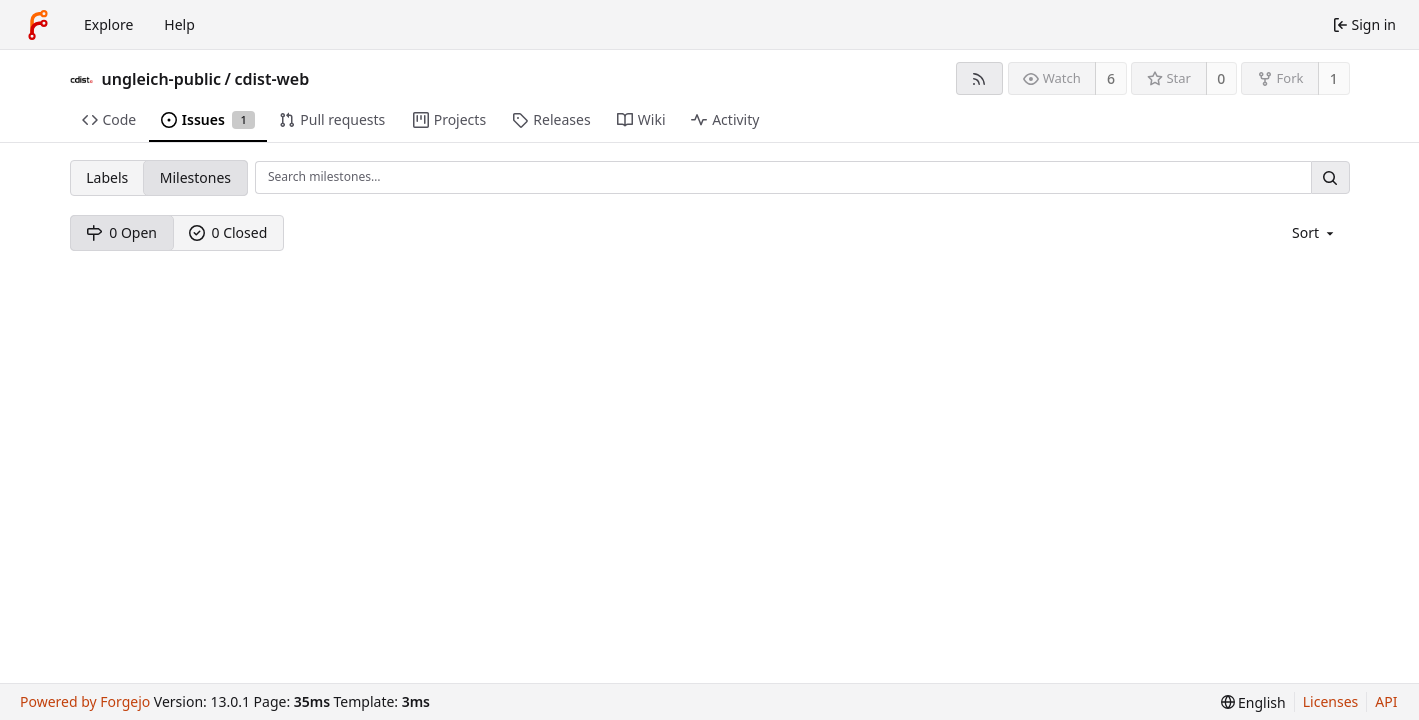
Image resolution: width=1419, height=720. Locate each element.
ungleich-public (162, 79)
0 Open (121, 232)
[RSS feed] (979, 78)
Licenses (1331, 701)
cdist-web (271, 79)
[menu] (1314, 232)
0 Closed (228, 232)
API (1386, 701)
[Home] (38, 25)
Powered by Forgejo (85, 701)
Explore (108, 24)
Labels (107, 177)
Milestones (195, 177)
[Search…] (1330, 177)
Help (179, 24)
